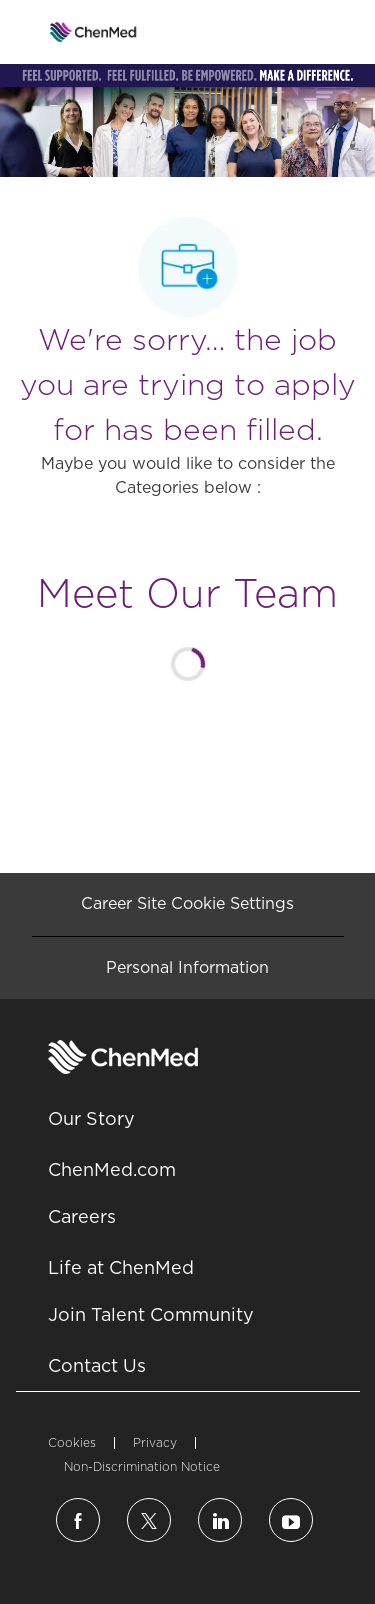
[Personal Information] (187, 968)
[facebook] (78, 1520)
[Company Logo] (93, 31)
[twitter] (149, 1520)
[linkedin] (220, 1520)
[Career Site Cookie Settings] (187, 904)
